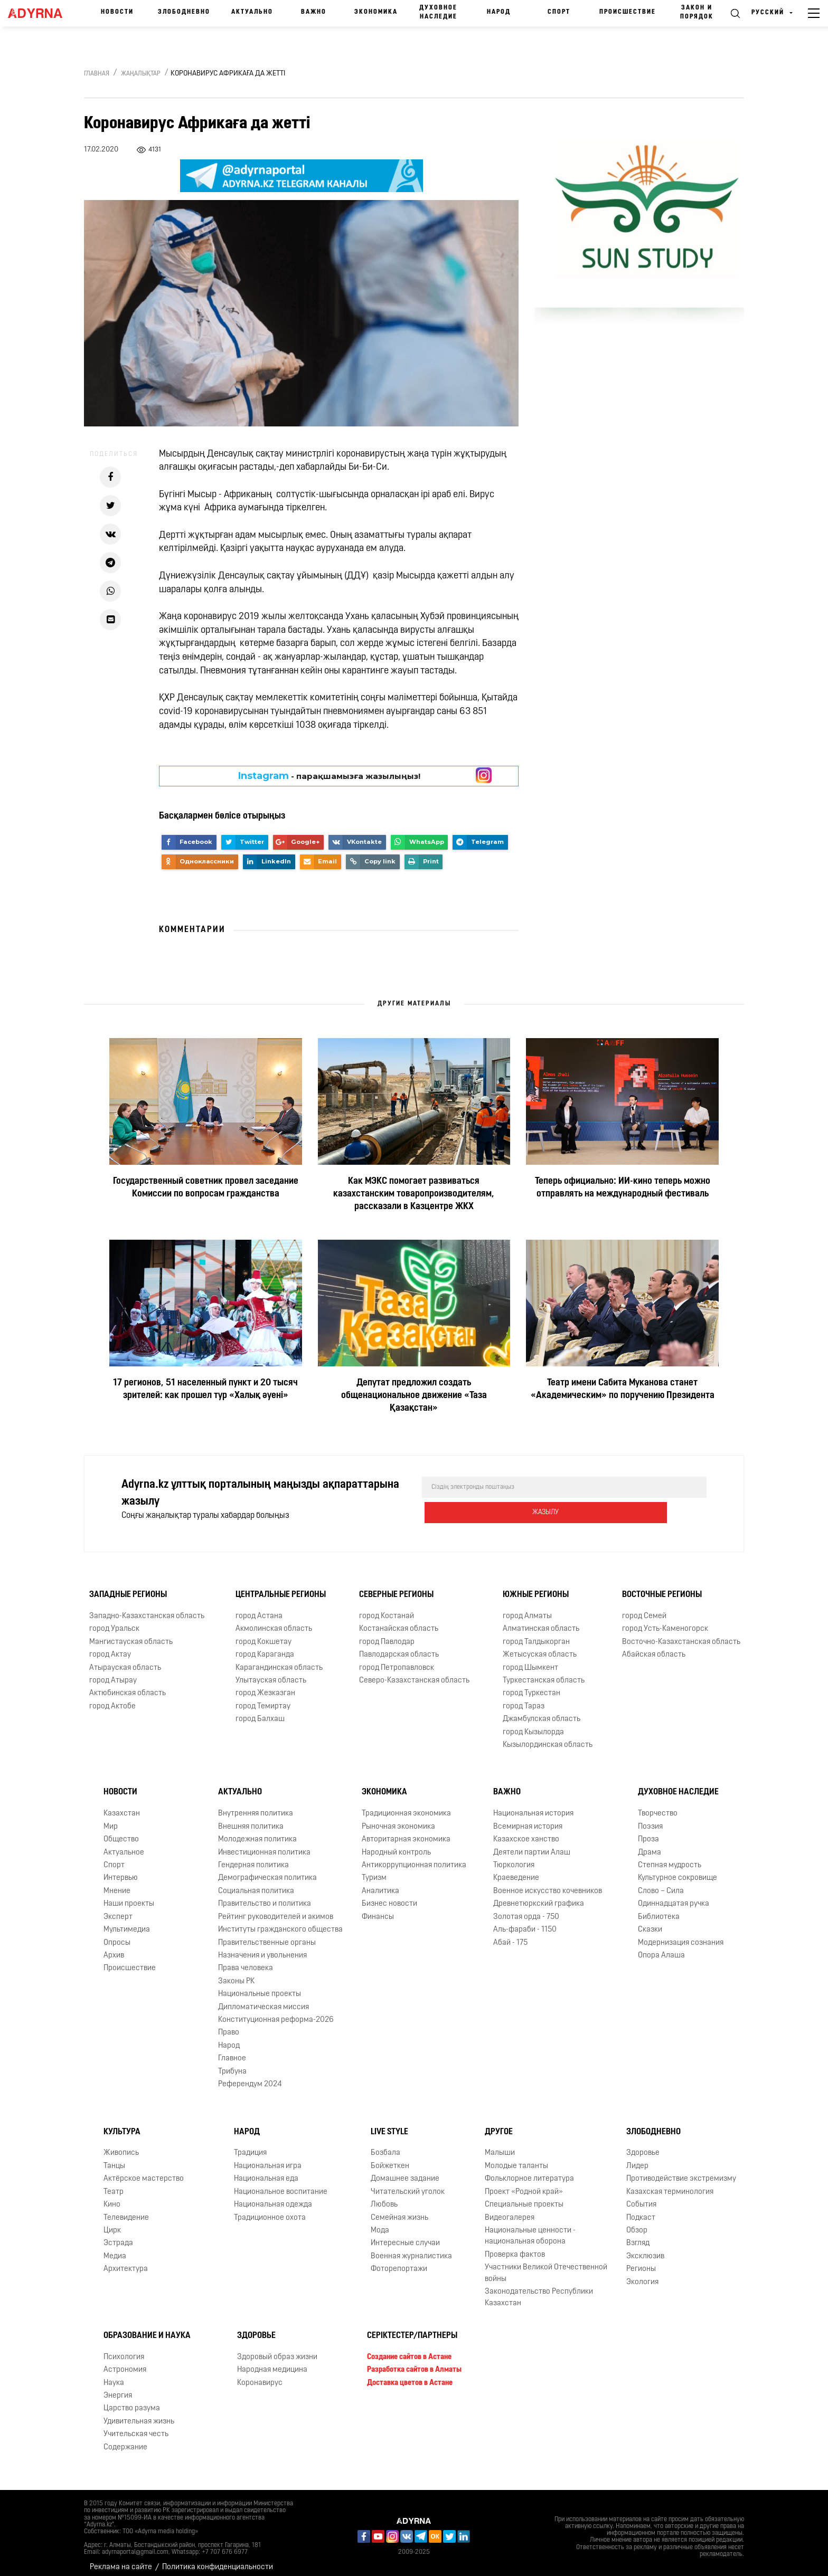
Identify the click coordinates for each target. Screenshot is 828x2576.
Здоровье (643, 2145)
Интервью (120, 1870)
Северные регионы (396, 1586)
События (641, 2196)
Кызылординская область (547, 1737)
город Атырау (113, 1672)
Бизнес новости (389, 1895)
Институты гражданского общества (280, 1921)
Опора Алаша (661, 1947)
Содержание (125, 2439)
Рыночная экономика (398, 1818)
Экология (642, 2274)
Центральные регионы (281, 1586)
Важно (313, 12)
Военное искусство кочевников (547, 1883)
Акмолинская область (274, 1620)
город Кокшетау (263, 1634)
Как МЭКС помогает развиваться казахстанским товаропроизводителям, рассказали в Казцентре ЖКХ (413, 1194)
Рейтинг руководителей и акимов (275, 1909)
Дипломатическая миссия (263, 1999)
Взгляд (638, 2235)
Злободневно (184, 12)
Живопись (121, 2145)
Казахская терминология (669, 2184)
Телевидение (126, 2209)
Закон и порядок (696, 12)
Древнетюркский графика (538, 1895)
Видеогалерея (509, 2209)
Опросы (116, 1934)
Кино (111, 2196)
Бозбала (385, 2145)
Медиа (114, 2248)
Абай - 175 (510, 1934)
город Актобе (112, 1698)
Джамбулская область (541, 1711)
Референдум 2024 (250, 2076)
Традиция (250, 2145)
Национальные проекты (259, 1986)
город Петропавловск (396, 1660)
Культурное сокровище (677, 1870)
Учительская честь (135, 2426)
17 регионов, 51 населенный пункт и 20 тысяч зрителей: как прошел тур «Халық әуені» (205, 1389)
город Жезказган (265, 1685)
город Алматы (527, 1608)
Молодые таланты (516, 2158)
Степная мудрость (669, 1857)
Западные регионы (128, 1586)
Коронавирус (260, 2375)
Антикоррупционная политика (414, 1857)
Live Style (389, 2123)
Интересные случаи (405, 2235)
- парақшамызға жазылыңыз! (329, 776)
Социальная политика (256, 1883)
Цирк (112, 2222)
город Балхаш (260, 1711)
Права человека (245, 1960)
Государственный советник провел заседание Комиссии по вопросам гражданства (205, 1187)
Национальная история (533, 1805)
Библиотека (659, 1909)
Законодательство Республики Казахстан (539, 2288)
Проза (648, 1831)
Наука (113, 2375)
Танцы (114, 2158)
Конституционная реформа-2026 (276, 2012)
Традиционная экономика (406, 1805)
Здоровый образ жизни (277, 2349)
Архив (113, 1947)
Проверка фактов (515, 2246)
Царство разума (131, 2400)
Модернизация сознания (680, 1934)
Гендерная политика (253, 1857)
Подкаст (640, 2209)
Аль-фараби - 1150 (525, 1921)
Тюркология (513, 1857)
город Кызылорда (533, 1724)
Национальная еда (266, 2170)
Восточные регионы (662, 1586)
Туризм (374, 1870)
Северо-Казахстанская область (414, 1672)
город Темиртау (263, 1698)
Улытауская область (271, 1672)
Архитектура (125, 2261)
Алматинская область (541, 1620)
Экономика (376, 12)
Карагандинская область (279, 1660)
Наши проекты (128, 1895)
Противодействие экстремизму (681, 2170)
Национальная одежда (273, 2196)
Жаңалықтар (141, 74)
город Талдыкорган (536, 1634)
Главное (232, 2050)
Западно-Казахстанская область (146, 1608)
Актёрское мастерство (143, 2170)
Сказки (650, 1921)
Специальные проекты (524, 2196)
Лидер (637, 2158)
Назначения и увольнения (262, 1947)
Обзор (636, 2222)
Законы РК (236, 1973)
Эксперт (118, 1909)
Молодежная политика (257, 1831)
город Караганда (265, 1646)
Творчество (658, 1805)
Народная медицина (272, 2361)
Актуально (252, 12)
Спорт (559, 12)
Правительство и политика (264, 1895)
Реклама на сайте (121, 2559)
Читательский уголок (408, 2184)
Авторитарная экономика (406, 1831)
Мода (380, 2222)
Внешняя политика (251, 1818)
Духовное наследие (438, 12)
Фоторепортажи (399, 2261)
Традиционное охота (270, 2209)
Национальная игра (268, 2158)
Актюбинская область (127, 1685)
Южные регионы (536, 1586)
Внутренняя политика (255, 1805)
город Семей (644, 1608)
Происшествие (627, 12)
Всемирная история (527, 1818)
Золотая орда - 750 (526, 1909)
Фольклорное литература (529, 2170)
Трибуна (232, 2063)
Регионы (641, 2261)
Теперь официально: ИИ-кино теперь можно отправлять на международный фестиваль (622, 1187)
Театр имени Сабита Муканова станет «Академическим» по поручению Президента (622, 1389)
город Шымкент (530, 1660)
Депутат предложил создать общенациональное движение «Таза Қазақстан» (414, 1395)
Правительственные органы (267, 1934)
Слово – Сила (661, 1883)
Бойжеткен (390, 2158)
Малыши (500, 2145)
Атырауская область (125, 1660)
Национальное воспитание (280, 2184)
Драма (649, 1844)
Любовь (384, 2196)
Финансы (378, 1909)
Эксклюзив (645, 2248)
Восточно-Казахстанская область (681, 1634)
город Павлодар (387, 1634)
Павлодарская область (399, 1646)
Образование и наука (147, 2327)
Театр (113, 2184)
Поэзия (650, 1818)
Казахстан (121, 1805)
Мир (110, 1818)
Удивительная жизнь (138, 2413)
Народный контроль (396, 1844)
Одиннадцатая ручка (673, 1895)
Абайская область (653, 1646)
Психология (123, 2349)
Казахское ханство (526, 1831)
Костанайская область (398, 1620)
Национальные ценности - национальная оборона (530, 2227)
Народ (499, 12)
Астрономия (124, 2361)
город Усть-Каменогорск (665, 1620)
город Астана (259, 1608)
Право (228, 2025)
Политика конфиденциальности (217, 2559)
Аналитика (380, 1883)
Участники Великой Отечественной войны (546, 2264)
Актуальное (123, 1844)
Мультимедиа (126, 1921)
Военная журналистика (411, 2248)
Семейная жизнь (399, 2209)
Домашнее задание (405, 2170)
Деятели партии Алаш (531, 1844)
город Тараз (523, 1698)
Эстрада (118, 2235)
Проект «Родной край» (524, 2184)
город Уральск (114, 1620)
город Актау (110, 1646)
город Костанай (386, 1608)
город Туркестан (531, 1685)
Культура (121, 2123)
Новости (117, 12)
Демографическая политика (267, 1870)
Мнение (116, 1883)
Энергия (117, 2387)
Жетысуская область (540, 1646)
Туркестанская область (544, 1672)
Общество (121, 1831)
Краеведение (516, 1870)
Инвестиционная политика (264, 1844)
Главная (96, 74)
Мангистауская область (131, 1634)
